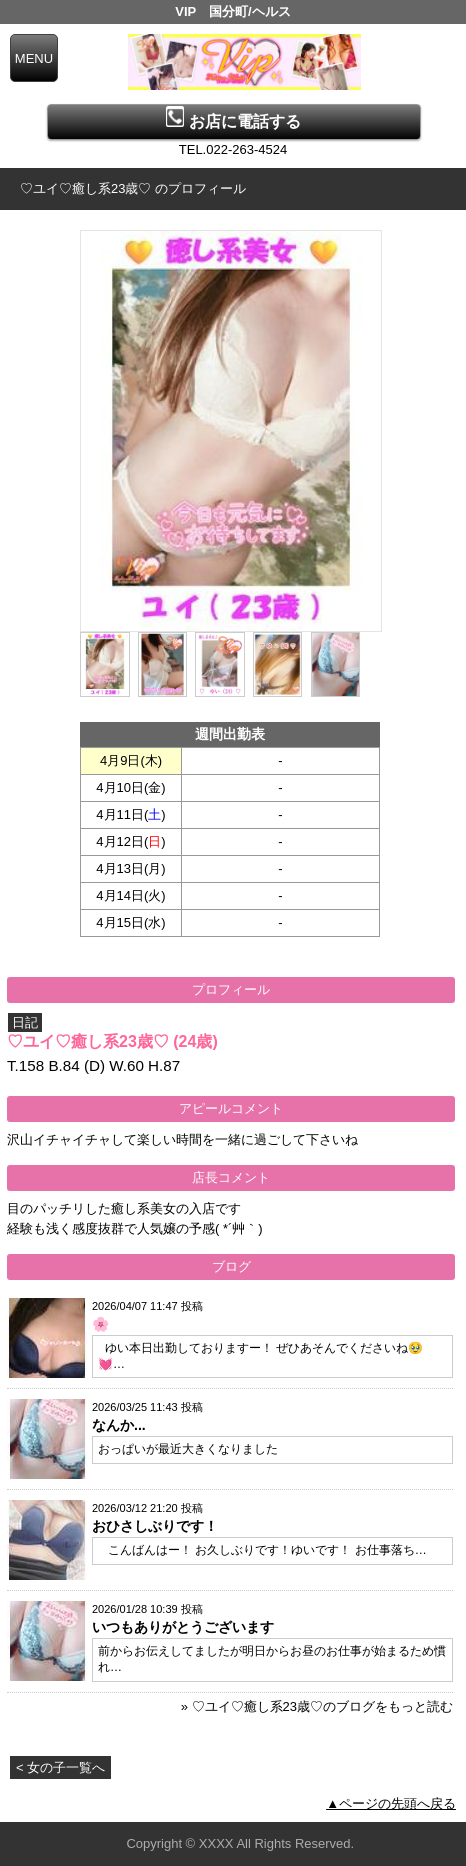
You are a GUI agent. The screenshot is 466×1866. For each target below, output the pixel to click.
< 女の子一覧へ (60, 1767)
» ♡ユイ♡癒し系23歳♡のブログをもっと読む (317, 1706)
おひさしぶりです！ (155, 1526)
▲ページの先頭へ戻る (391, 1803)
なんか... (119, 1425)
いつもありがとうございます (183, 1627)
